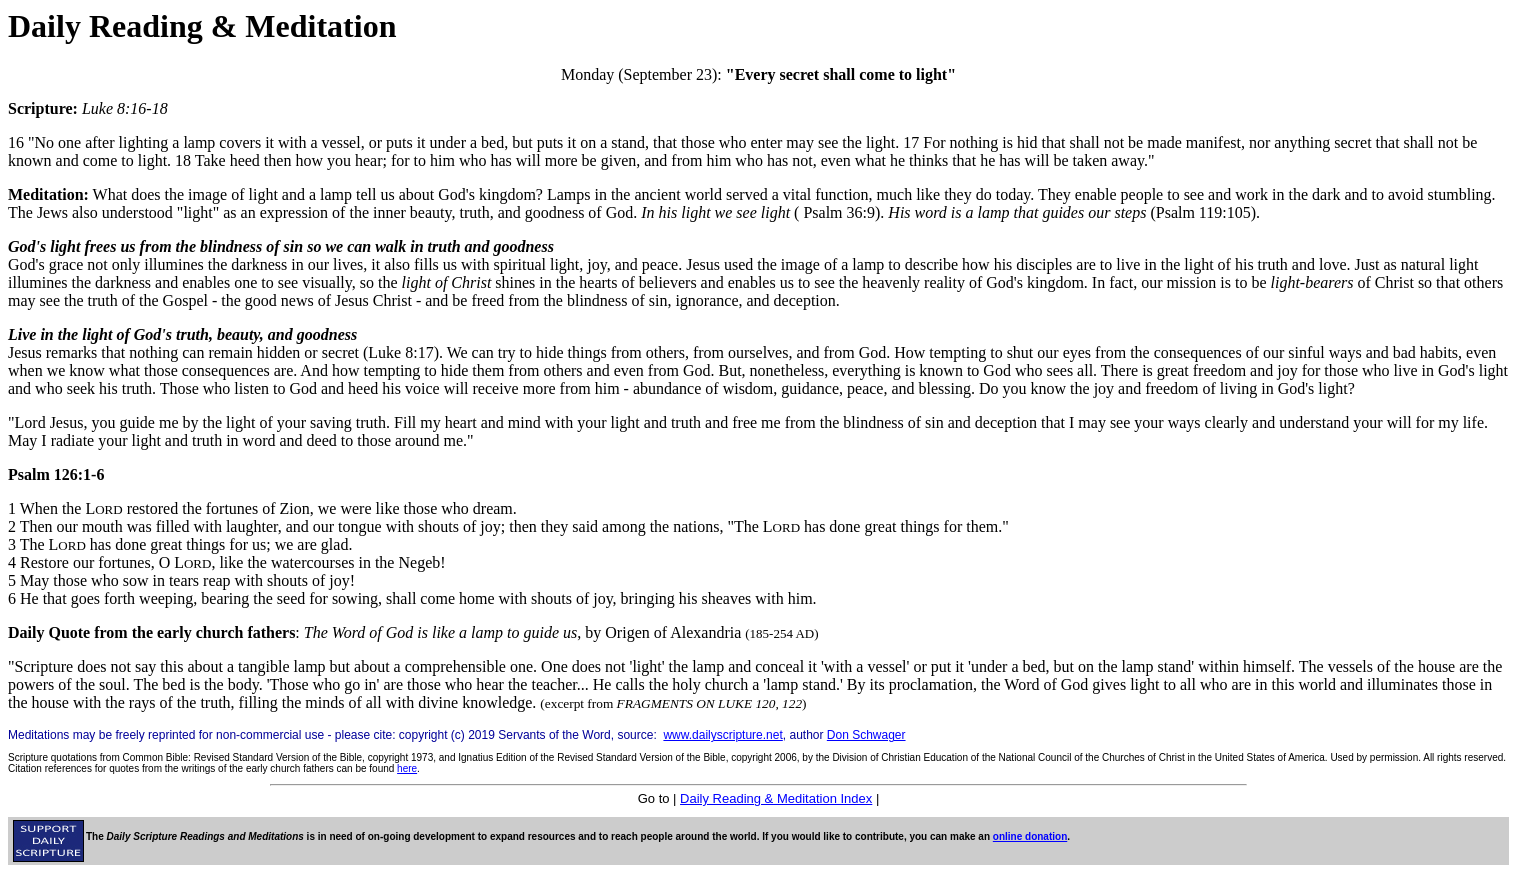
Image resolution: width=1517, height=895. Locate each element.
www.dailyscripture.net (722, 735)
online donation (1030, 836)
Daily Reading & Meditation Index (776, 798)
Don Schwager (866, 735)
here (407, 768)
